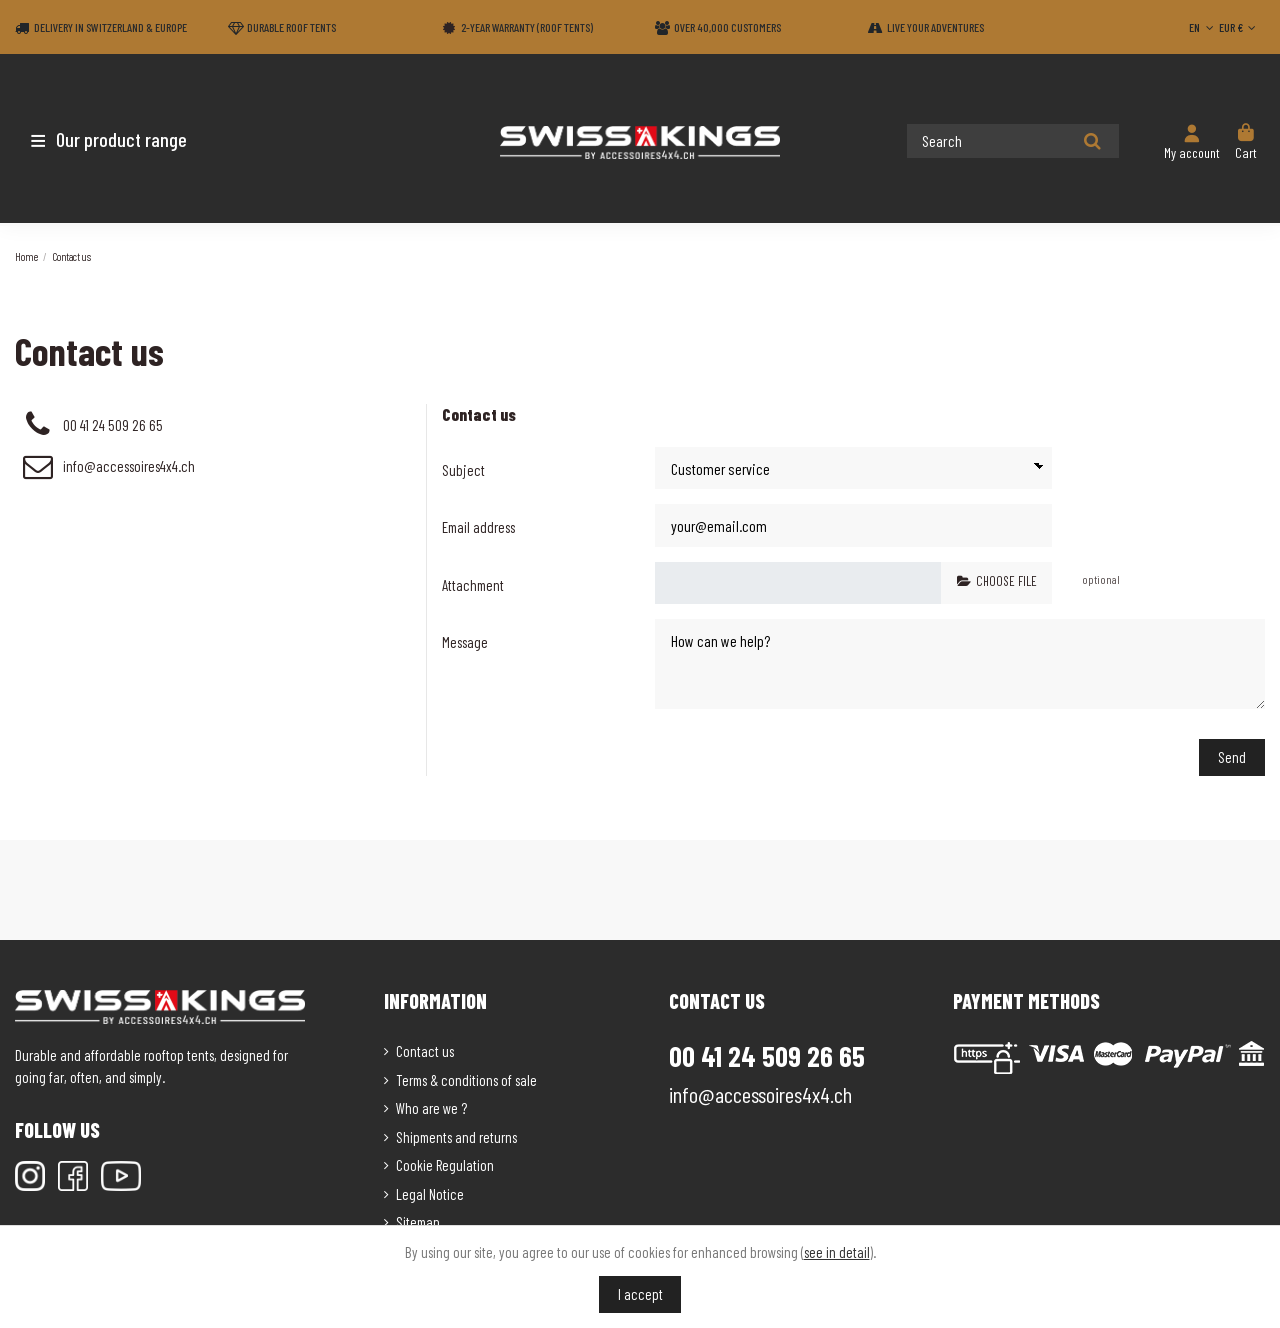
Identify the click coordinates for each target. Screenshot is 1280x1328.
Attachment (473, 584)
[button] (132, 139)
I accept (640, 1294)
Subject (463, 470)
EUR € (1239, 27)
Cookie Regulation (445, 1160)
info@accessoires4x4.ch (129, 466)
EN (1203, 27)
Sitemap (418, 1217)
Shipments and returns (456, 1132)
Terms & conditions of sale (466, 1075)
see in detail (837, 1252)
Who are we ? (431, 1103)
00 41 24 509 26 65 (113, 425)
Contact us (425, 1046)
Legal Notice (430, 1189)
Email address (478, 527)
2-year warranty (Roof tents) (527, 27)
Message (465, 641)
